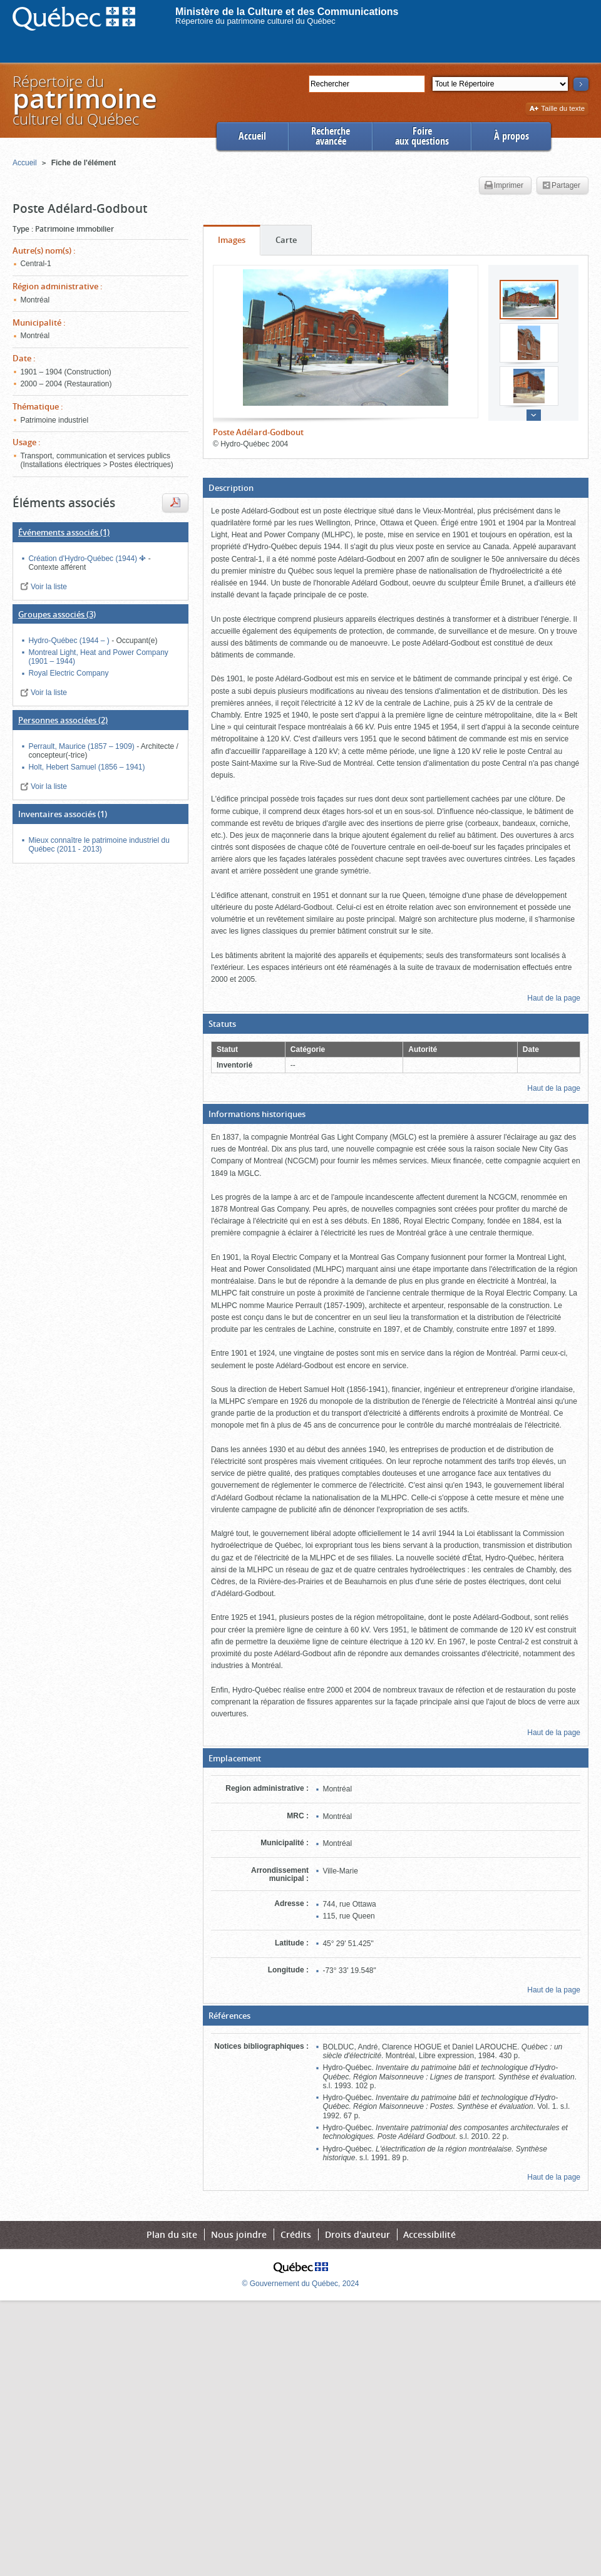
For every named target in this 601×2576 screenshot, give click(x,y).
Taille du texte (557, 109)
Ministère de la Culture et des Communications (287, 11)
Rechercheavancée (330, 136)
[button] (395, 488)
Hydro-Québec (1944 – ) (69, 640)
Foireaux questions (422, 136)
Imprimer (504, 186)
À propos (511, 136)
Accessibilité (429, 2234)
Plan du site (171, 2234)
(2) (63, 720)
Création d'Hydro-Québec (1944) (83, 558)
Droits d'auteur (357, 2234)
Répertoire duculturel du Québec (84, 100)
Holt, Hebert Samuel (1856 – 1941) (86, 767)
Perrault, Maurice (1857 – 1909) (82, 746)
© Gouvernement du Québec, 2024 (300, 2283)
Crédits (295, 2234)
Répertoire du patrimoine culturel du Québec (255, 21)
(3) (57, 614)
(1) (64, 532)
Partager (561, 186)
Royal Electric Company (68, 673)
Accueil (252, 136)
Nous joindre (239, 2234)
